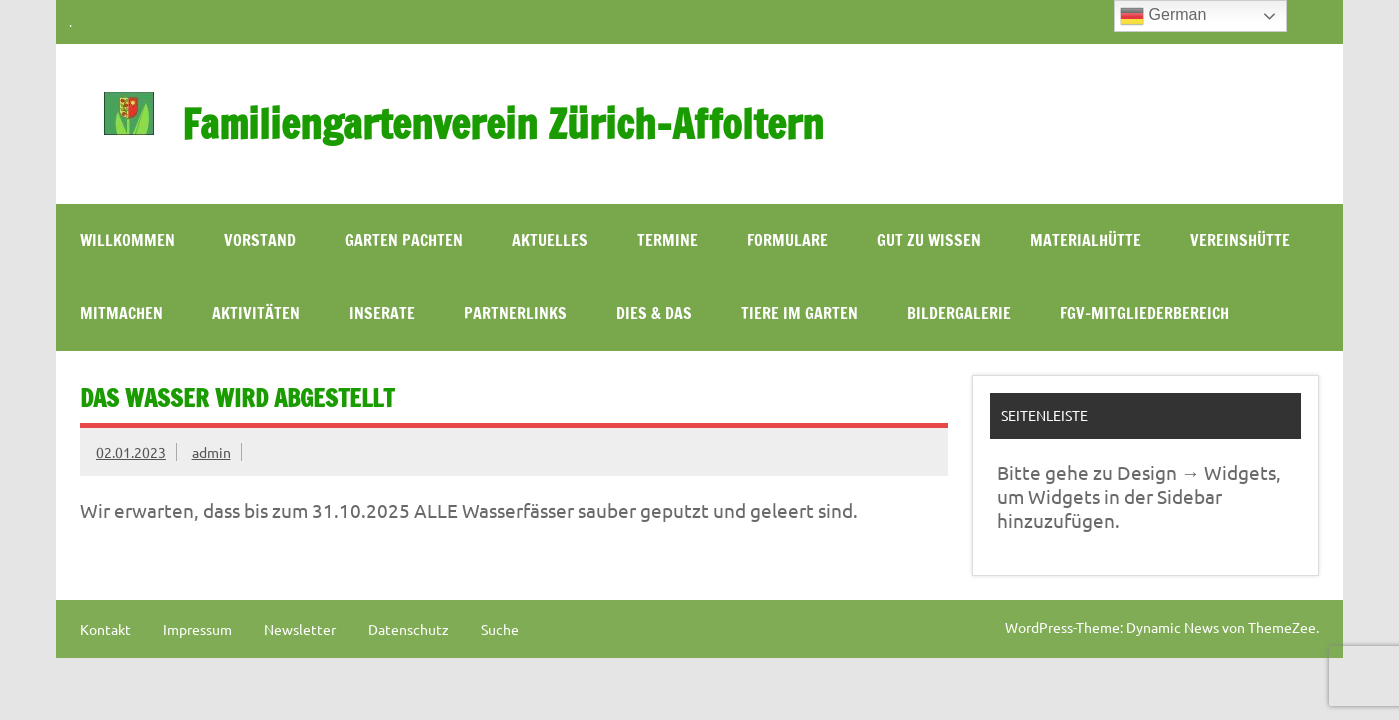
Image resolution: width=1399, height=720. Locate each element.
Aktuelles (550, 240)
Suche (500, 629)
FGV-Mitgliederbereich (1144, 313)
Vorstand (260, 240)
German (1163, 16)
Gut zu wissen (929, 240)
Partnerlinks (515, 313)
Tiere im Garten (799, 313)
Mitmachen (121, 313)
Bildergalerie (959, 313)
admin (211, 452)
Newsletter (300, 629)
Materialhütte (1085, 240)
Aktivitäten (256, 313)
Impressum (197, 629)
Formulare (787, 240)
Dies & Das (654, 313)
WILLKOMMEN (127, 240)
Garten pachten (404, 240)
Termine (667, 240)
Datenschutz (408, 629)
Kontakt (105, 629)
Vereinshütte (1240, 240)
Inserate (382, 313)
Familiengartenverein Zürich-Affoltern (503, 123)
